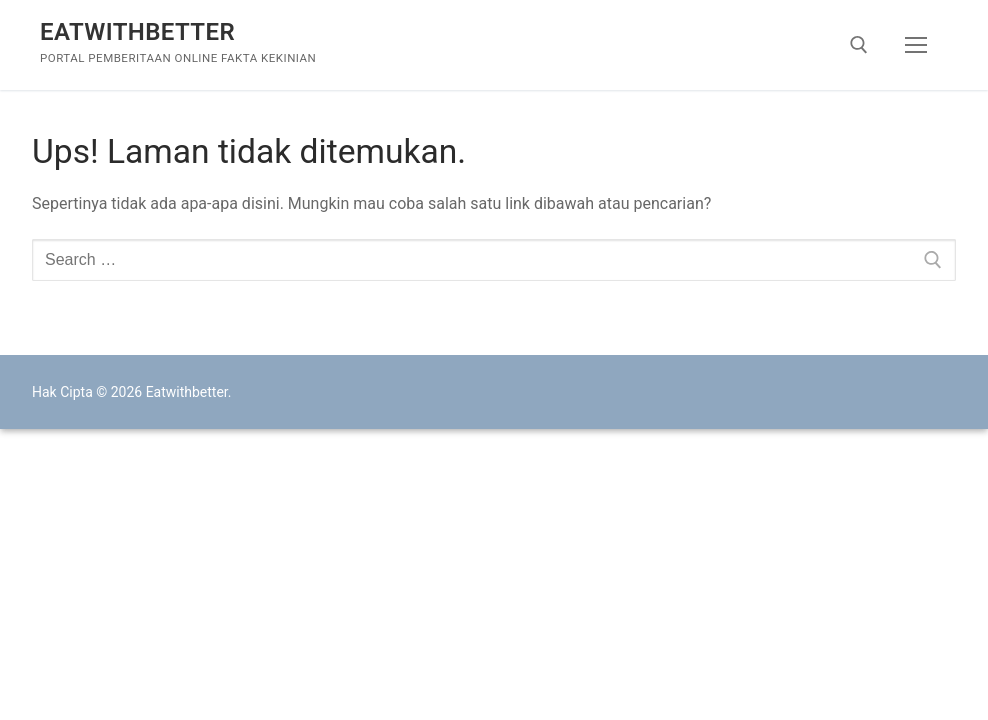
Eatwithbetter (137, 32)
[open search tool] (859, 45)
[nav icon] (916, 45)
